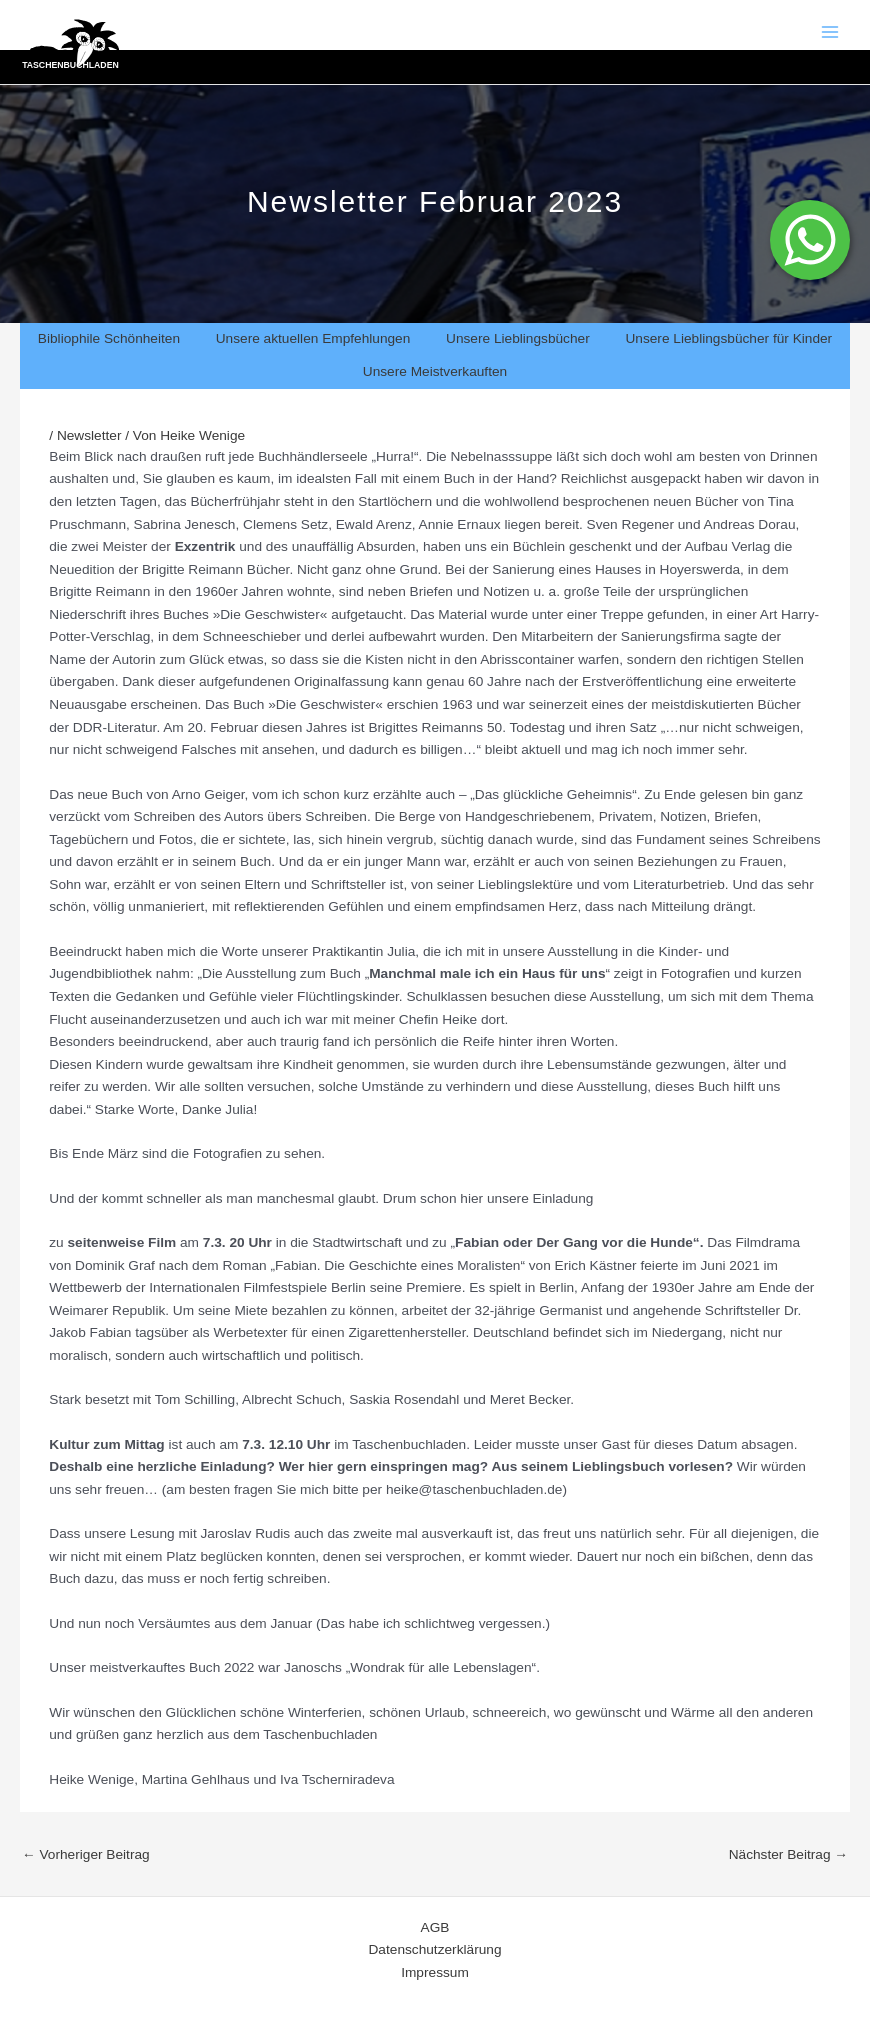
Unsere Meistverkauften (435, 371)
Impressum (435, 1972)
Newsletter (89, 435)
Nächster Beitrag (788, 1854)
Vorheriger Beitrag (86, 1854)
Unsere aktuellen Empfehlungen (313, 338)
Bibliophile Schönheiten (109, 338)
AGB (435, 1927)
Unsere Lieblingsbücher (518, 338)
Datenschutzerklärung (435, 1949)
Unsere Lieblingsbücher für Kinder (728, 338)
